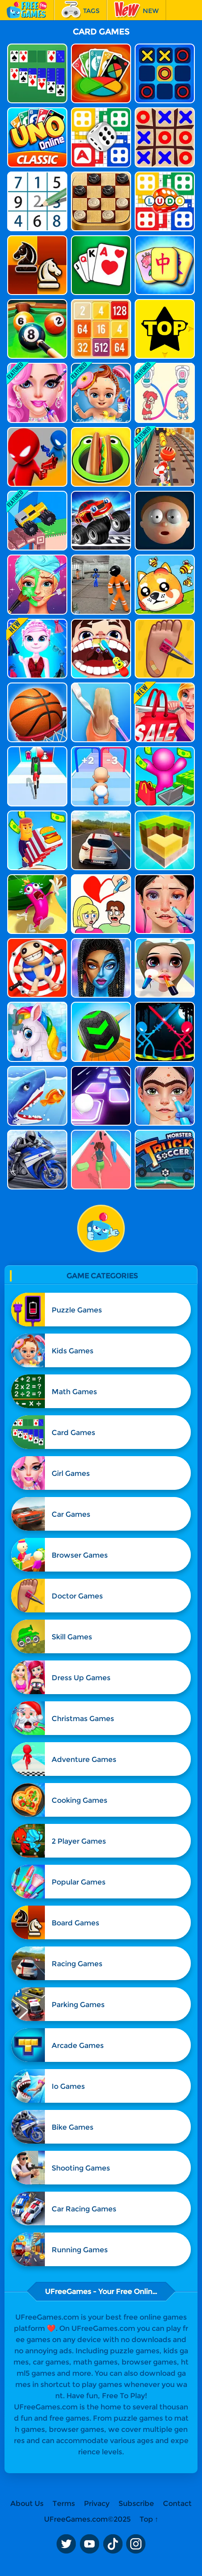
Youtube (89, 2544)
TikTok (113, 2544)
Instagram (136, 2544)
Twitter (66, 2544)
